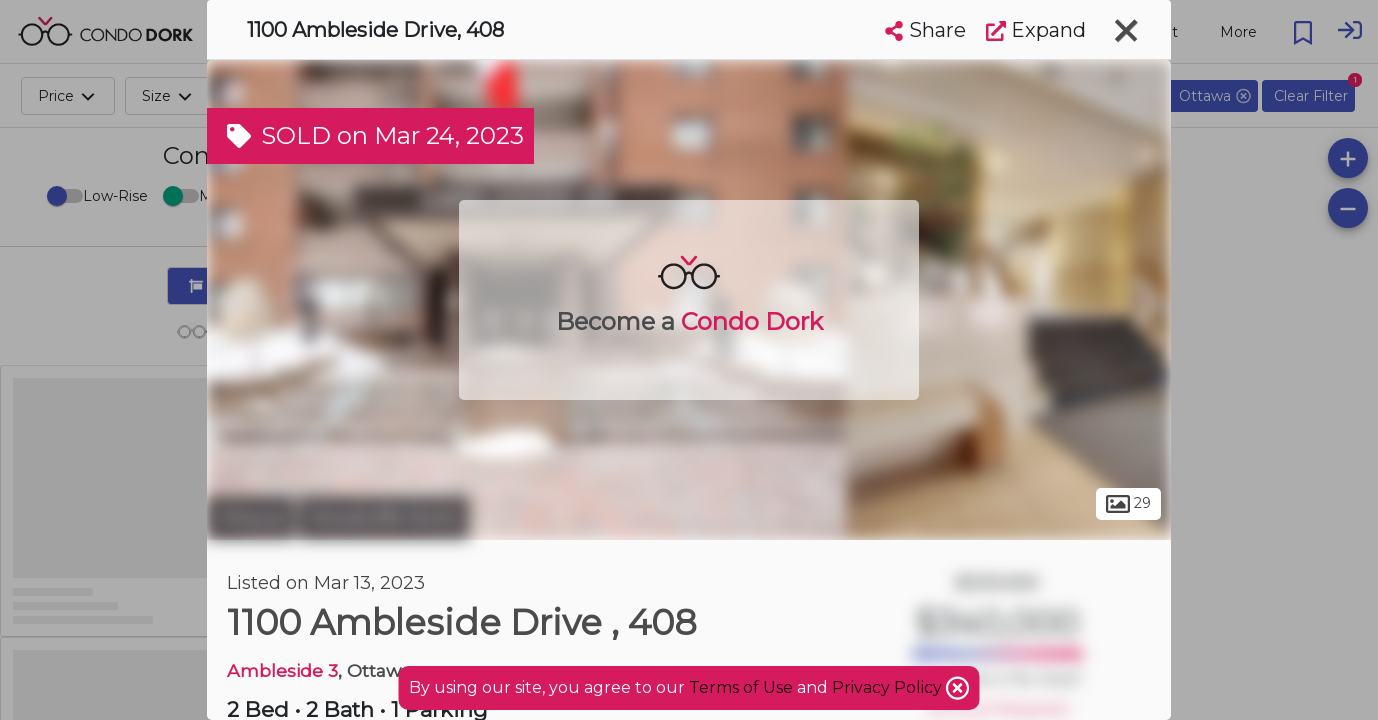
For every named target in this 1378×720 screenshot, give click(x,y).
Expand (1036, 30)
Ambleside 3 (282, 670)
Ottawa (250, 518)
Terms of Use (741, 687)
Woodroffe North (384, 518)
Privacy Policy (889, 687)
